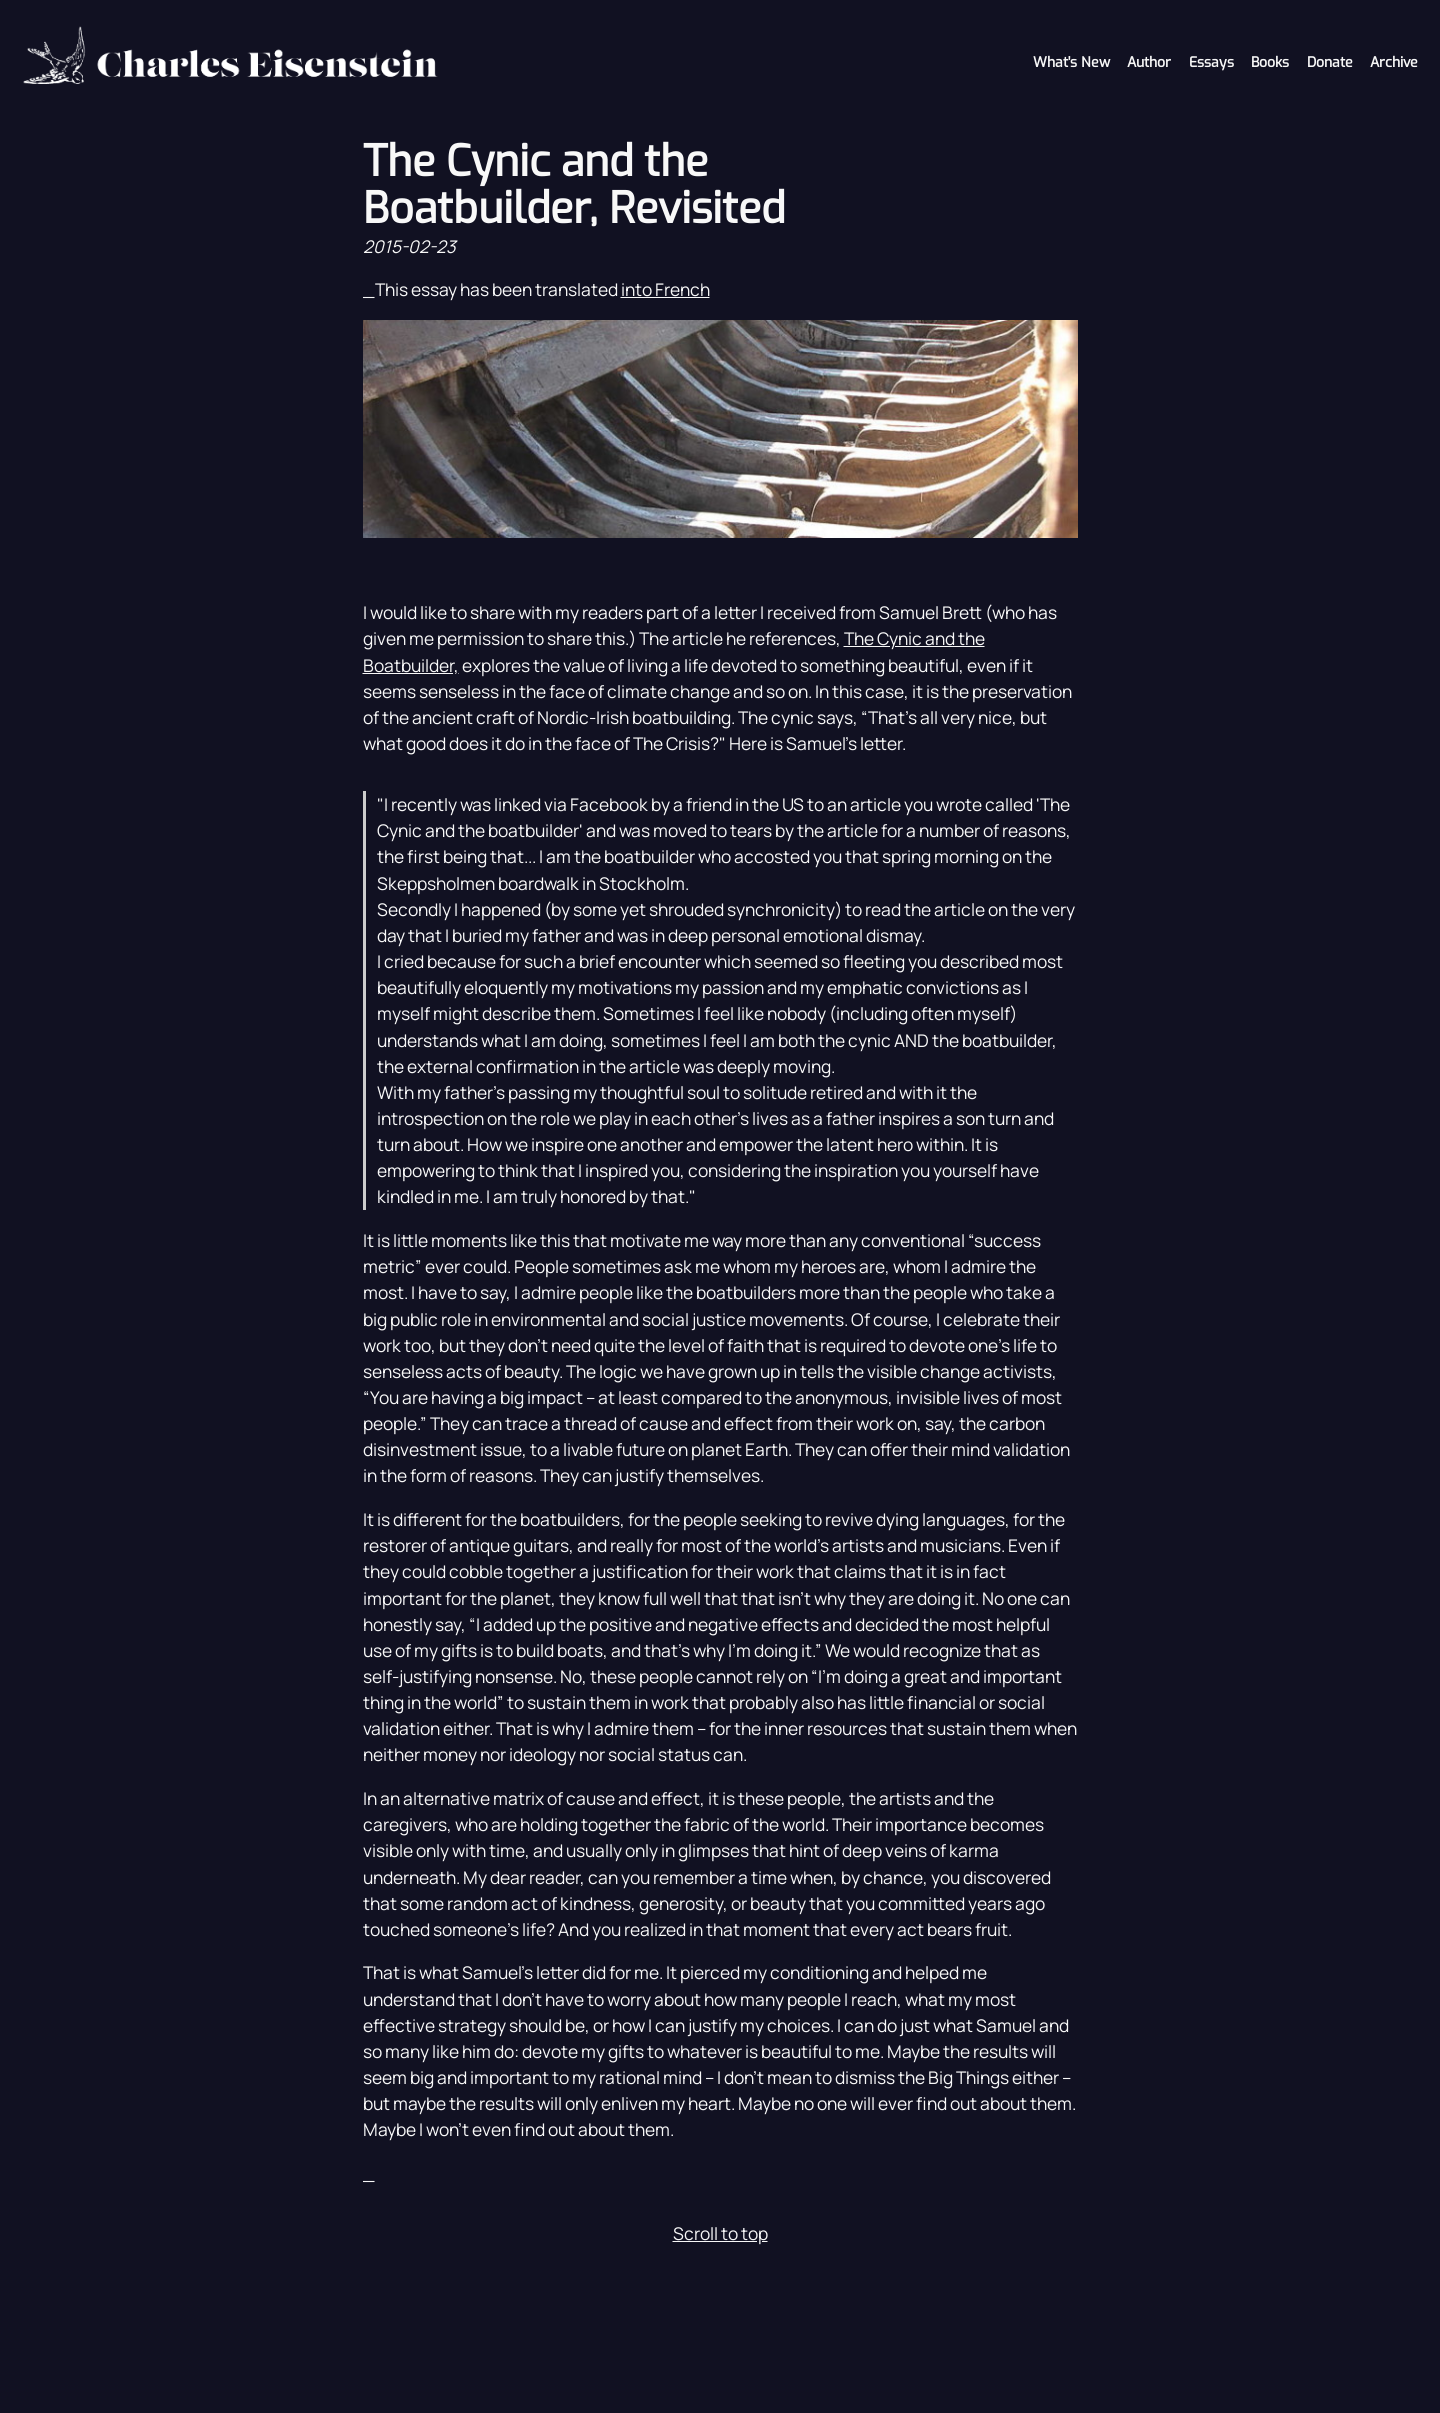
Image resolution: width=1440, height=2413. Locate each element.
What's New (1071, 62)
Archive (1394, 62)
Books (1270, 62)
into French (665, 289)
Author (1149, 62)
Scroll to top (720, 2233)
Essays (1211, 62)
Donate (1330, 62)
